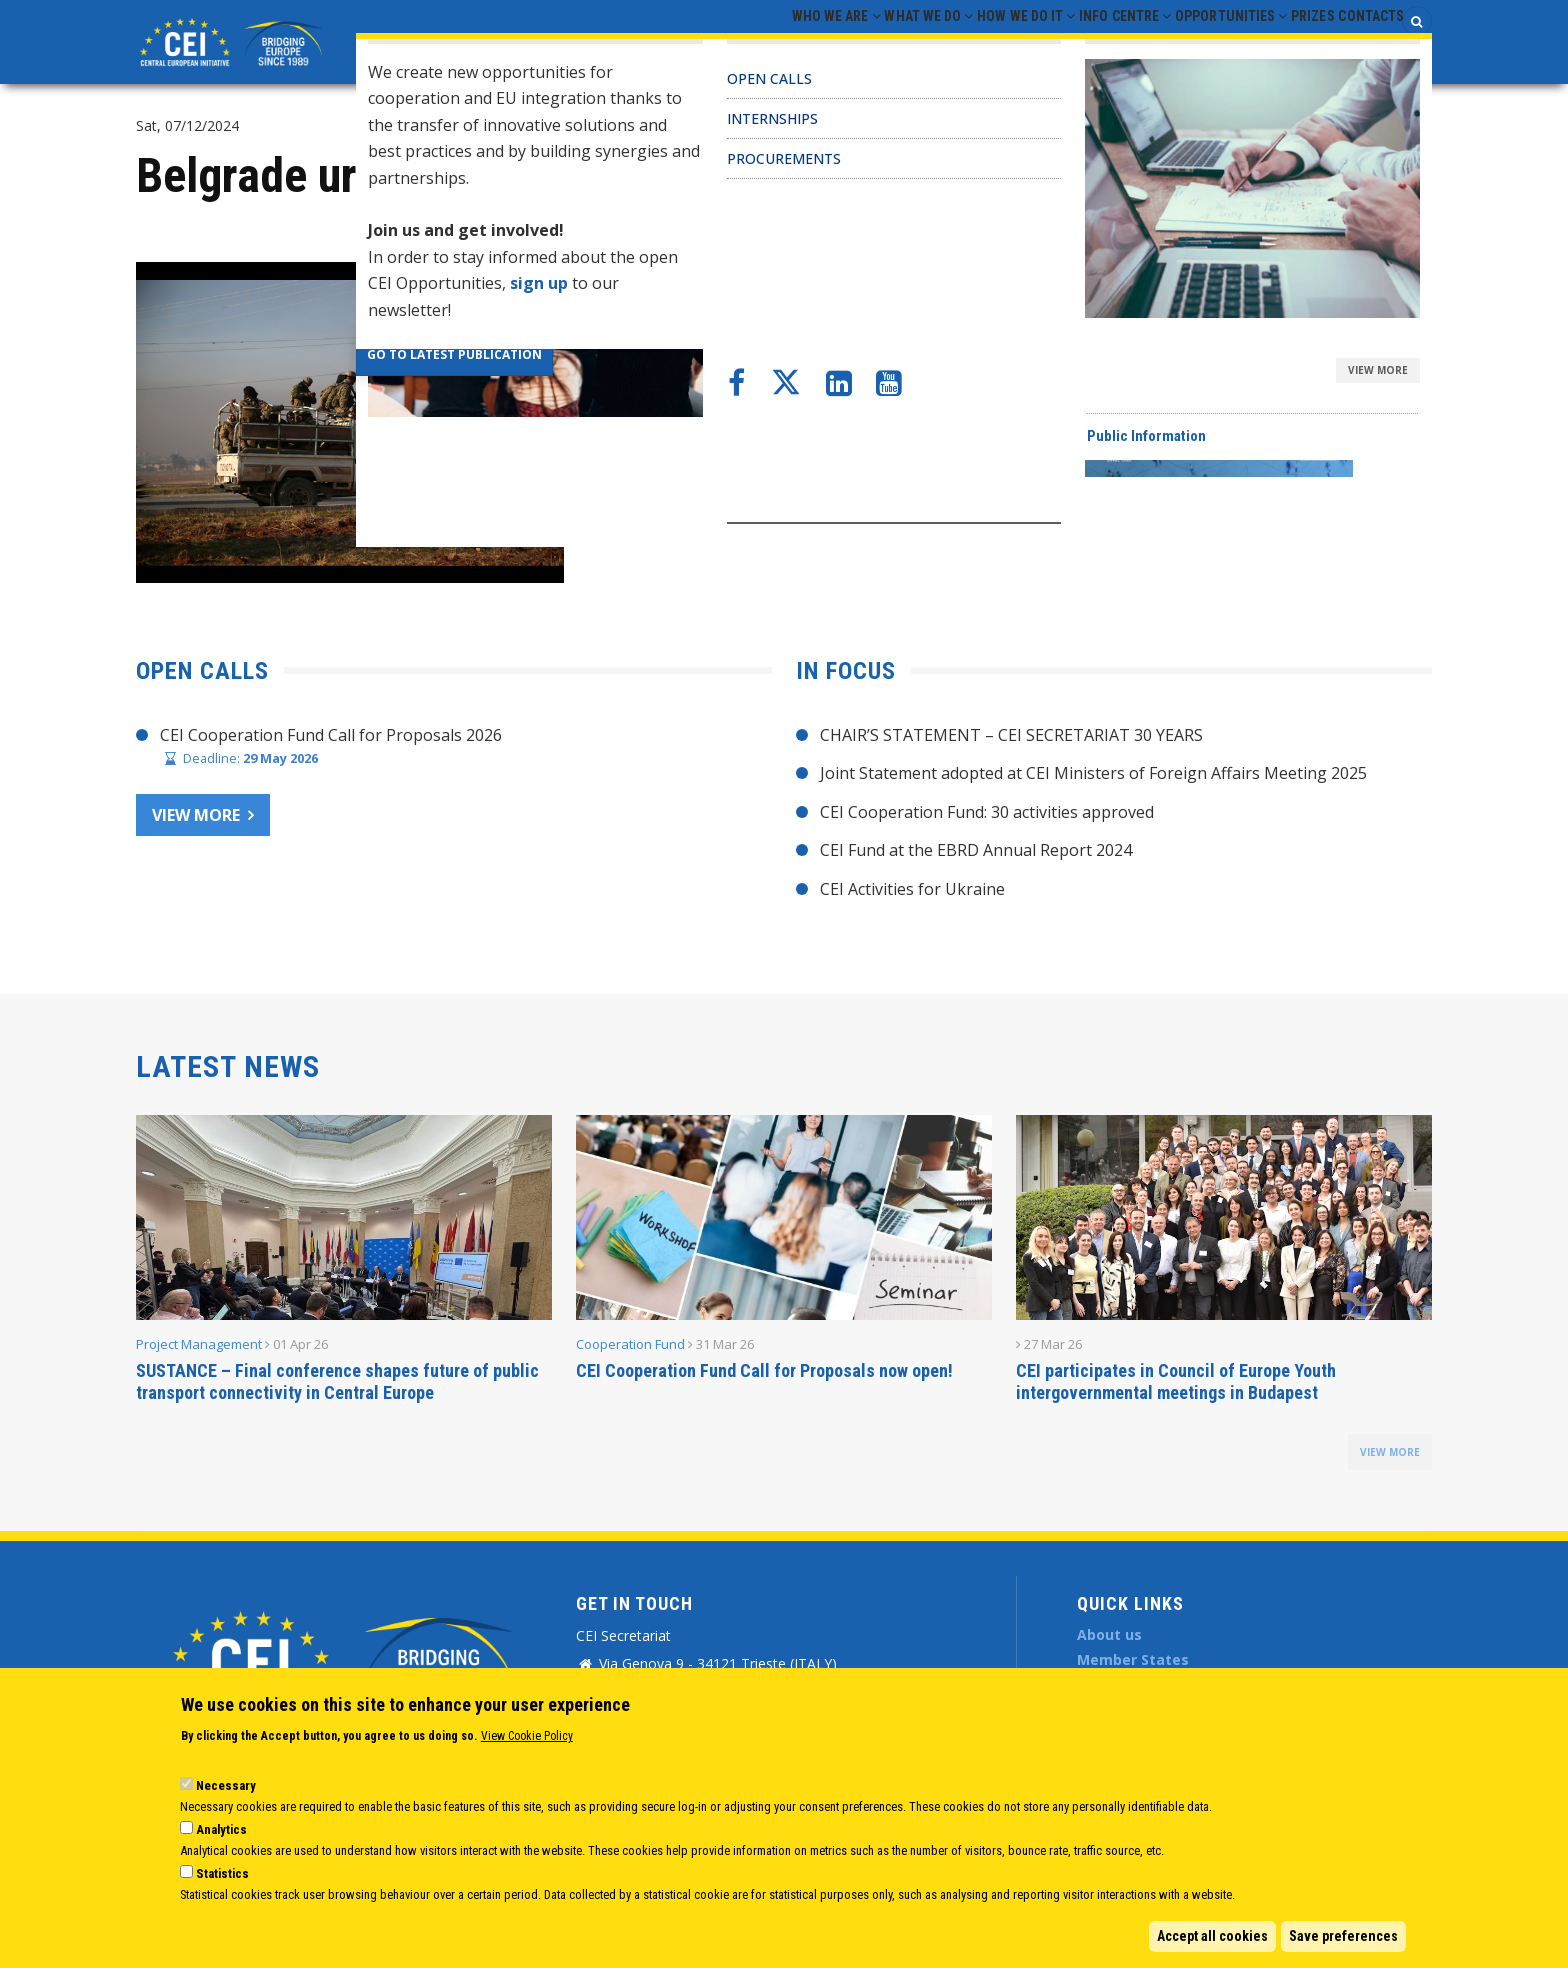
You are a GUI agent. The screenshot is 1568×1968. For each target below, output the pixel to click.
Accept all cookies (1212, 1936)
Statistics (222, 1873)
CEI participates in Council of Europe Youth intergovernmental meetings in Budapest (1176, 1381)
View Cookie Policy (527, 1736)
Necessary (226, 1785)
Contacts (1360, 41)
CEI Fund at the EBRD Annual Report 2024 (976, 850)
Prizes (1281, 41)
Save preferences (1343, 1936)
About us (1109, 1634)
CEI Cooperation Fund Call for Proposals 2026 (331, 735)
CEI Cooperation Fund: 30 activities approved (987, 812)
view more (1390, 1452)
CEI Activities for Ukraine (912, 889)
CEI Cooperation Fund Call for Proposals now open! (764, 1370)
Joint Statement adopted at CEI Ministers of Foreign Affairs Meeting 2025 (1093, 773)
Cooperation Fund (630, 1344)
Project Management (199, 1344)
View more (196, 815)
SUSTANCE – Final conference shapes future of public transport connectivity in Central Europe (337, 1381)
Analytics (221, 1829)
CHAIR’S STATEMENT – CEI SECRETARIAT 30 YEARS (1011, 735)
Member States (1133, 1659)
